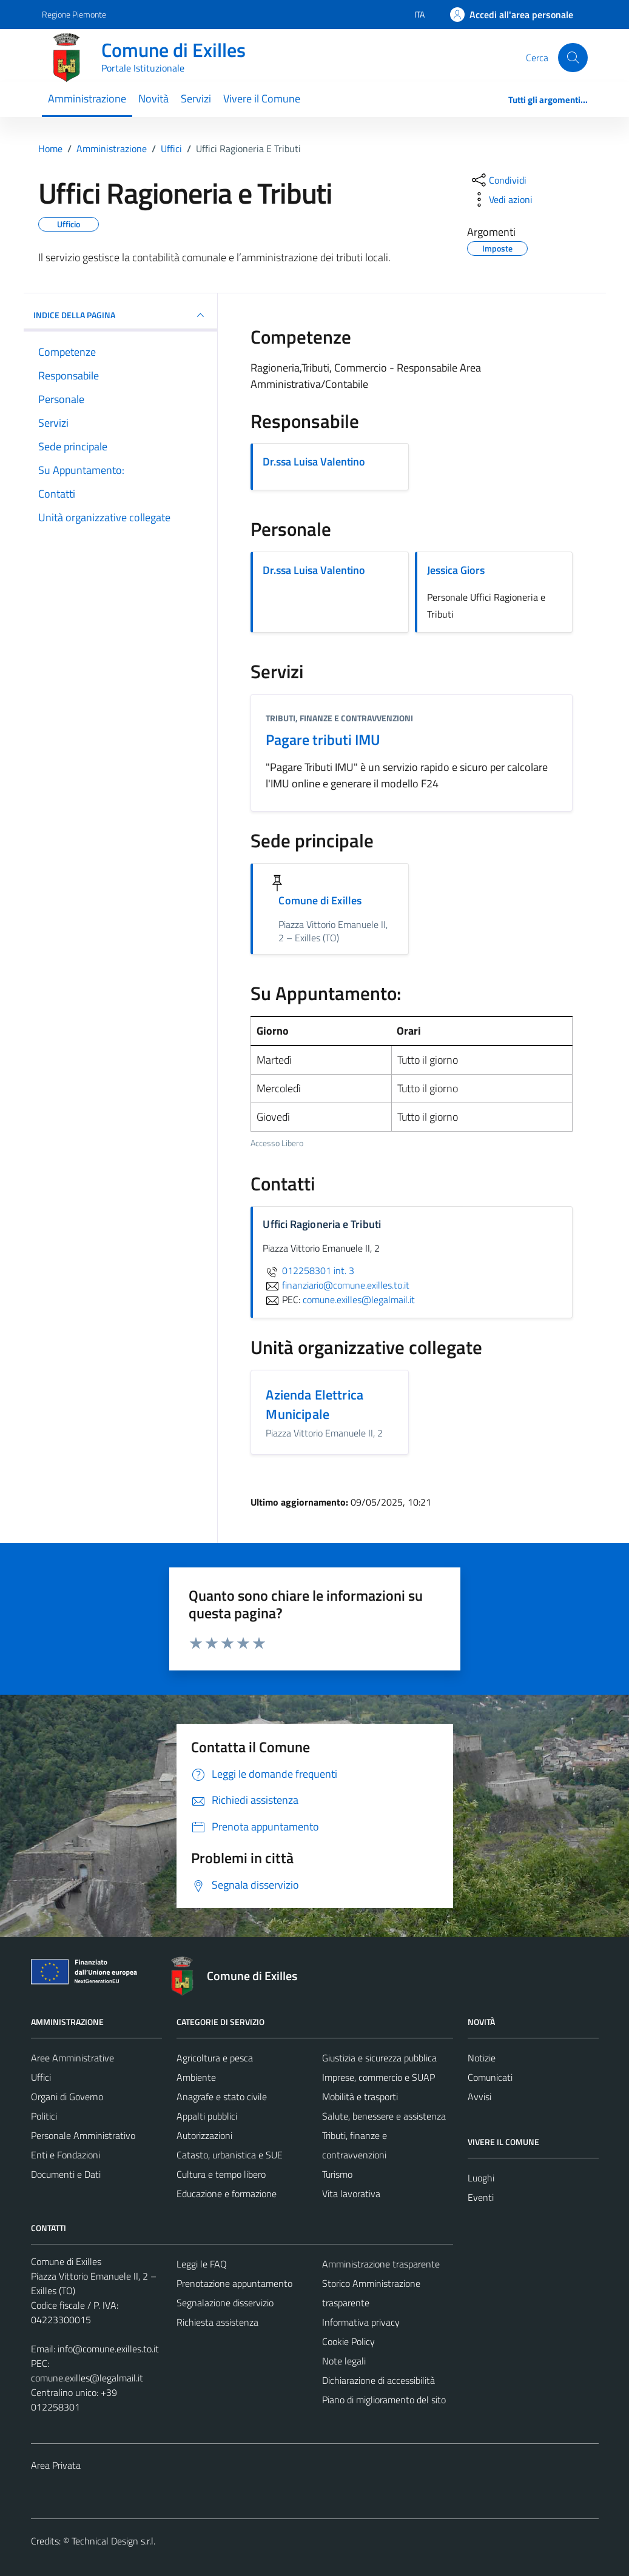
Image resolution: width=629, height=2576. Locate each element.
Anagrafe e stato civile (222, 2096)
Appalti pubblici (207, 2116)
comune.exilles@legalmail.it (87, 2378)
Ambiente (196, 2077)
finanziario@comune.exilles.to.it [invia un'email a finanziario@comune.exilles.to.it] (336, 1285)
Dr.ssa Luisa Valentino (314, 461)
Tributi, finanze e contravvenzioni (339, 718)
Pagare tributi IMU (323, 739)
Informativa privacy (361, 2322)
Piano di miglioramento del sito (384, 2399)
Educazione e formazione (227, 2193)
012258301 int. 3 (308, 1270)
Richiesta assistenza (217, 2322)
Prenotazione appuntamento (234, 2283)
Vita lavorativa (351, 2193)
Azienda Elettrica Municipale (314, 1404)
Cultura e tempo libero (221, 2174)
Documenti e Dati (66, 2174)
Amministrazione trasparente (381, 2264)
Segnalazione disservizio (225, 2302)
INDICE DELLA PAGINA (120, 315)
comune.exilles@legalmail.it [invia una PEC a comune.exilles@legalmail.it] (359, 1299)
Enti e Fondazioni (65, 2154)
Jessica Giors (456, 570)
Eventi (481, 2197)
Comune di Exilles (320, 900)
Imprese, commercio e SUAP (378, 2077)
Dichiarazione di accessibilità (378, 2380)
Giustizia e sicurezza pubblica (379, 2057)
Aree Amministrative (72, 2057)
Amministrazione (87, 98)
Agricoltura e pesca (215, 2057)
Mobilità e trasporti (360, 2096)
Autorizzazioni (204, 2135)
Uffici (41, 2077)
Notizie (482, 2057)
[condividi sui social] (498, 180)
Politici (44, 2116)
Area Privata (56, 2465)
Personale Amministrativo (83, 2135)
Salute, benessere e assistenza (384, 2116)
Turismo (337, 2174)
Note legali (344, 2361)
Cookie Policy (348, 2341)
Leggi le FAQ (202, 2264)
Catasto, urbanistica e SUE (230, 2154)
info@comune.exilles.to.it (108, 2348)
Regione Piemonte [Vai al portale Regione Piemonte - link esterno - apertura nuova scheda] (74, 14)
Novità (153, 98)
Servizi (196, 98)
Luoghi (481, 2178)
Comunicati (490, 2077)
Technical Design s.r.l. (113, 2541)
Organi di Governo (67, 2096)
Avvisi (479, 2096)
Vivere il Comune (261, 98)
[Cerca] (572, 57)
